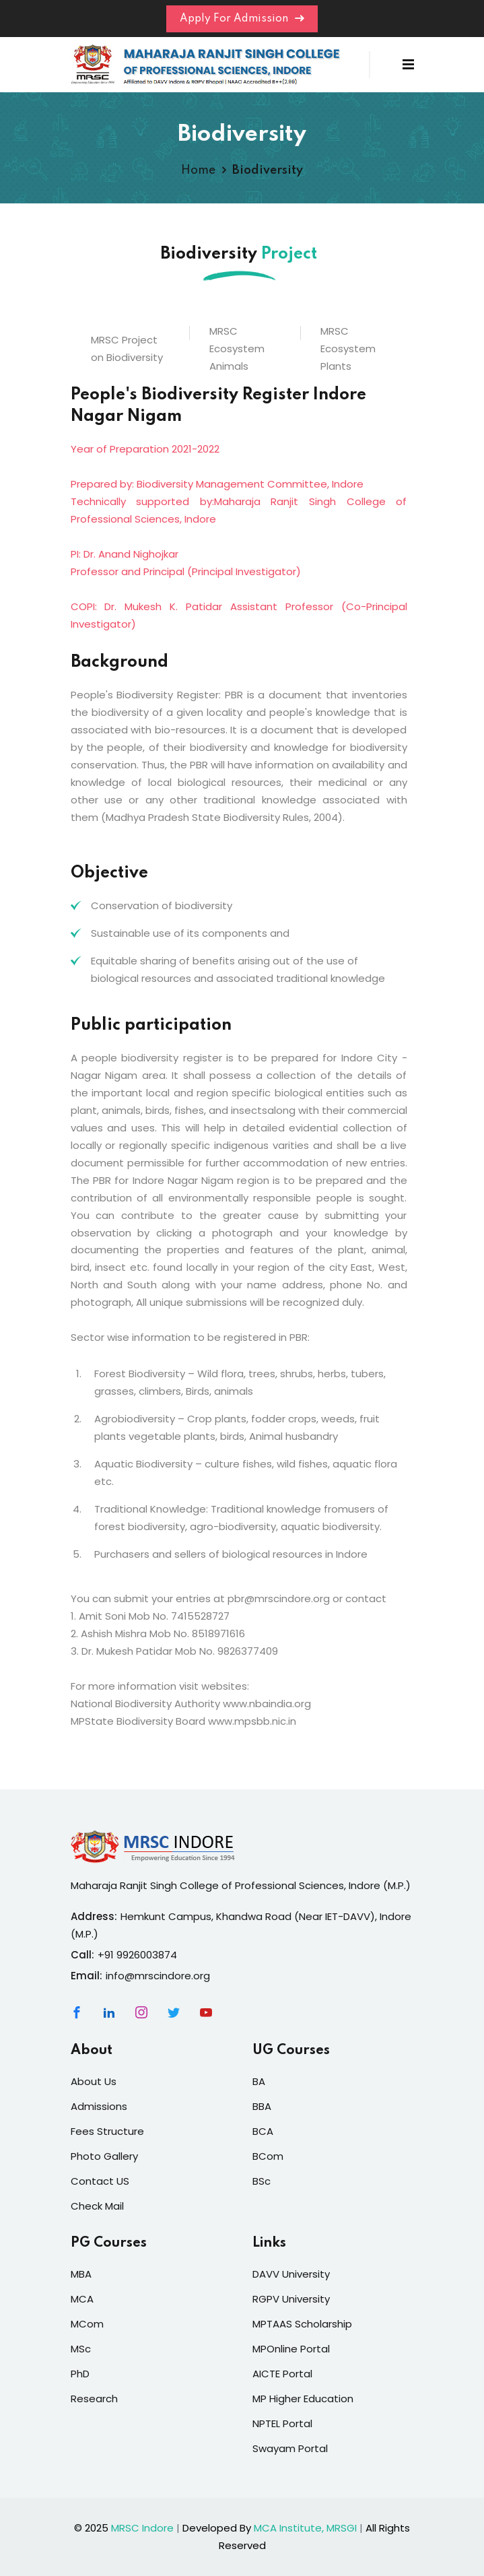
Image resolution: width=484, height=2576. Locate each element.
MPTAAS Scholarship (302, 2324)
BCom (267, 2156)
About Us (93, 2081)
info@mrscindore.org (158, 1976)
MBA (81, 2274)
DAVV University (291, 2274)
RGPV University (291, 2299)
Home (198, 170)
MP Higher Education (302, 2398)
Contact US (100, 2181)
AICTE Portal (282, 2374)
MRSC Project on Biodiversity (127, 348)
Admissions (99, 2106)
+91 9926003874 (137, 1955)
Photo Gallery (104, 2156)
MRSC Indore (142, 2528)
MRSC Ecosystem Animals (237, 348)
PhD (80, 2374)
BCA (262, 2131)
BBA (261, 2106)
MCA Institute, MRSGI (305, 2528)
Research (94, 2398)
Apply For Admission (242, 18)
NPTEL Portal (282, 2423)
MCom (87, 2324)
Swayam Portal (290, 2448)
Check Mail (97, 2206)
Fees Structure (107, 2131)
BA (258, 2081)
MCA (82, 2299)
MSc (81, 2349)
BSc (261, 2181)
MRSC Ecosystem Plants (348, 348)
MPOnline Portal (291, 2349)
